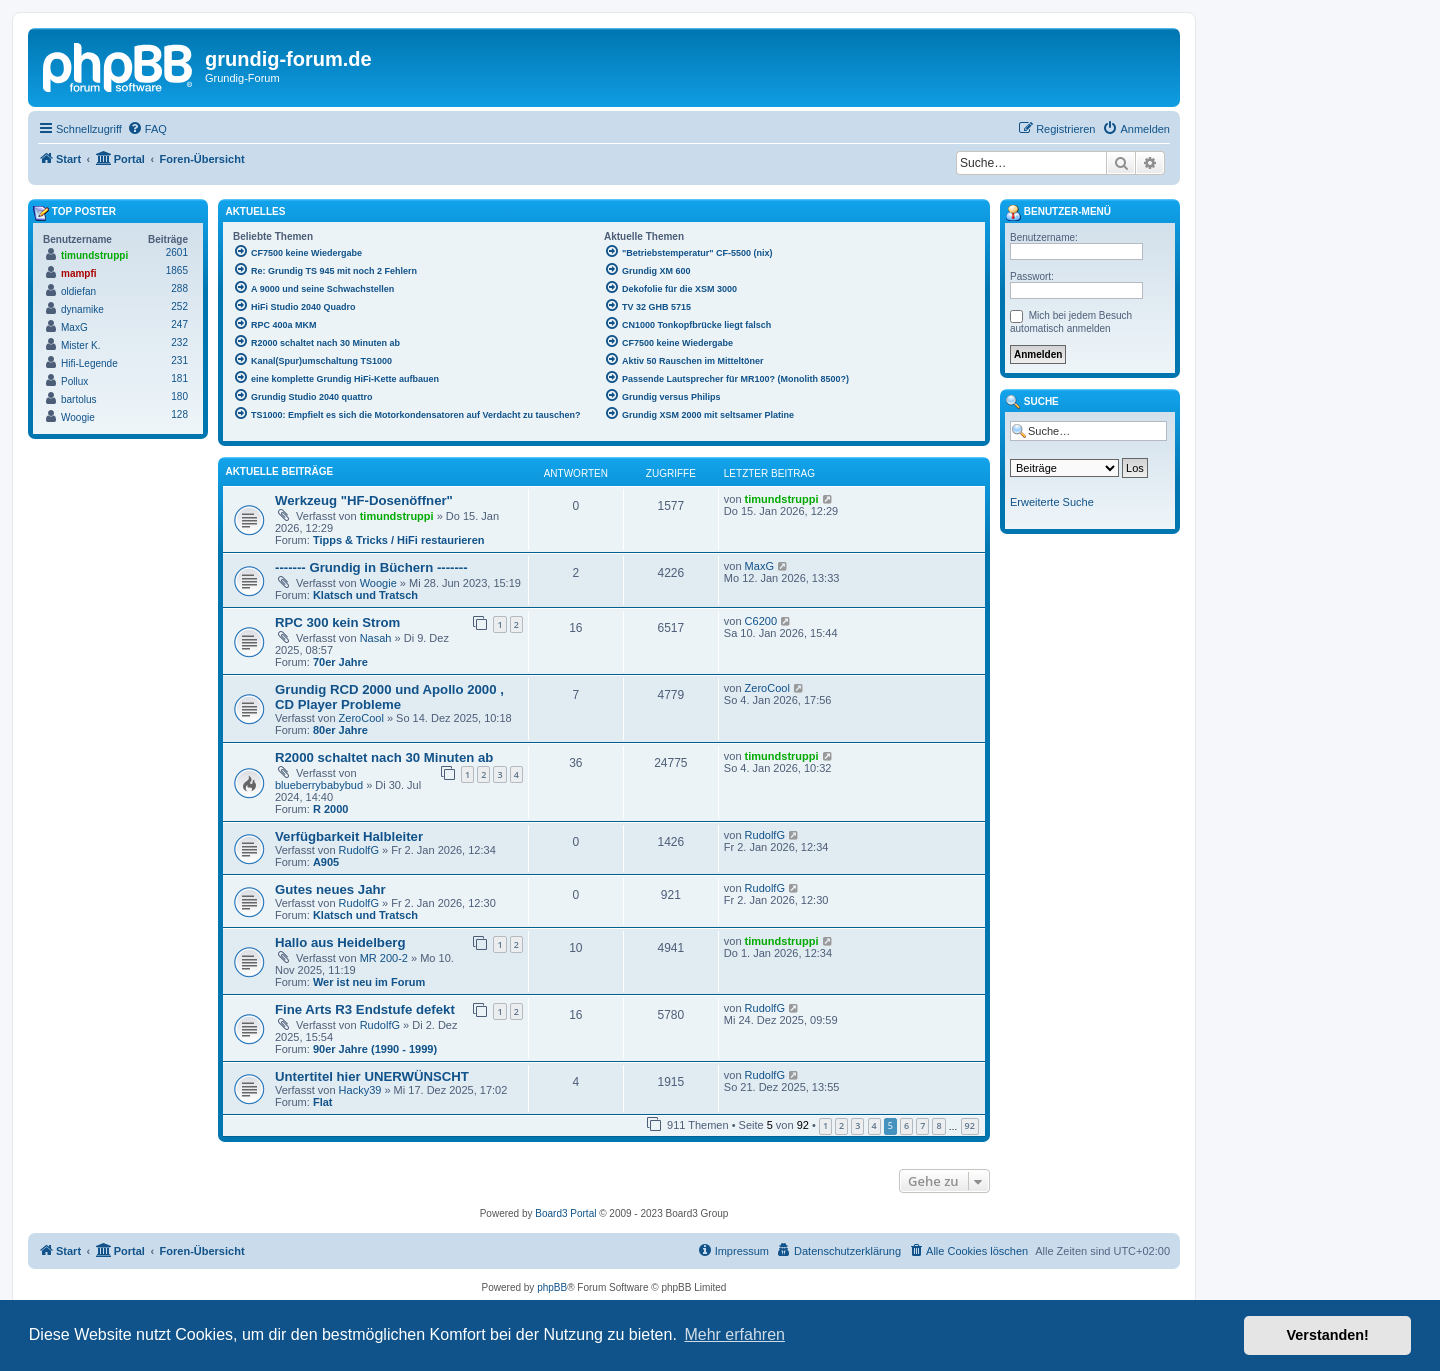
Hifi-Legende (89, 363)
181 (179, 378)
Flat (323, 1102)
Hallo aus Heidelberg (340, 942)
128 (179, 414)
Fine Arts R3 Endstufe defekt (365, 1009)
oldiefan (78, 291)
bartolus (79, 399)
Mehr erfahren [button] (734, 1334)
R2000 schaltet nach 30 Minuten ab (384, 757)
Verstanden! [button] (1328, 1335)
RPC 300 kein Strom (337, 622)
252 (179, 306)
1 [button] (825, 1125)
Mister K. (80, 345)
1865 (177, 270)
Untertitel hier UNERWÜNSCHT (372, 1076)
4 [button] (874, 1125)
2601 (177, 252)
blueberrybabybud (319, 785)
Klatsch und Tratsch (365, 595)
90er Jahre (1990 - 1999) (375, 1049)
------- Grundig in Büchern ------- (371, 567)
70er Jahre (340, 662)
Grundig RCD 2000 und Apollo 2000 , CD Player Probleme (389, 697)
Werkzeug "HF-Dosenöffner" (364, 500)
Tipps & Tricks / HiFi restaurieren (399, 540)
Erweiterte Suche (1052, 502)
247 (179, 324)
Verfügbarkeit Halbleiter (349, 836)
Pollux (74, 381)
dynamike (82, 309)
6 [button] (906, 1125)
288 (179, 288)
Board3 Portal (565, 1213)
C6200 (761, 621)
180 (179, 396)
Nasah (376, 638)
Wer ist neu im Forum (369, 982)
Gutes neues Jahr (330, 889)
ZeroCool (361, 718)
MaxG (759, 566)
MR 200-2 (384, 958)
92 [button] (970, 1125)
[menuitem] (147, 129)
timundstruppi (397, 516)
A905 (326, 862)
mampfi (79, 273)
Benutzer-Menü (1058, 213)
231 (179, 360)
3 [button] (857, 1125)
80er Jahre (340, 730)
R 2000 (330, 809)
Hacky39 (360, 1090)
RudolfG (359, 850)
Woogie (378, 583)
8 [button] (938, 1125)
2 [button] (841, 1125)
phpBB (552, 1287)
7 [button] (922, 1125)
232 (179, 342)
